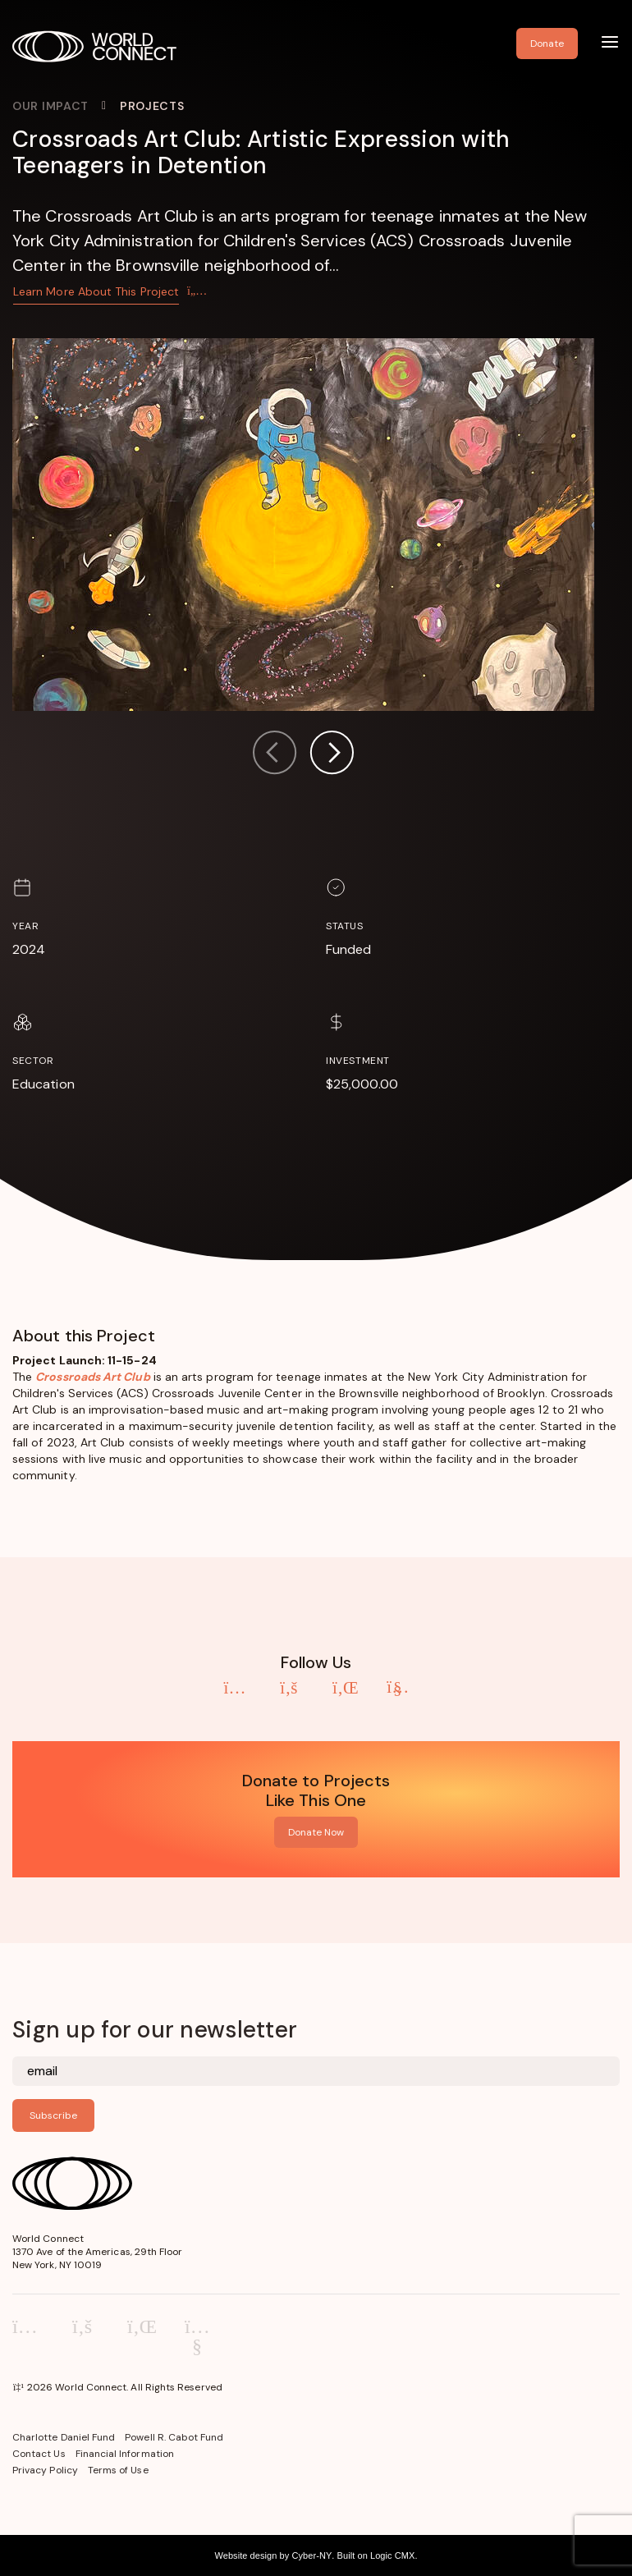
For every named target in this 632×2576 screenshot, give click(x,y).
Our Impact (50, 106)
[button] (331, 755)
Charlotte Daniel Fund (63, 2437)
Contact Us (39, 2453)
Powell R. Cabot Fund (174, 2437)
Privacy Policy (45, 2470)
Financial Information (125, 2453)
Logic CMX (392, 2555)
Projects (152, 106)
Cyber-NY (311, 2555)
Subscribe (53, 2115)
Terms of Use (118, 2470)
